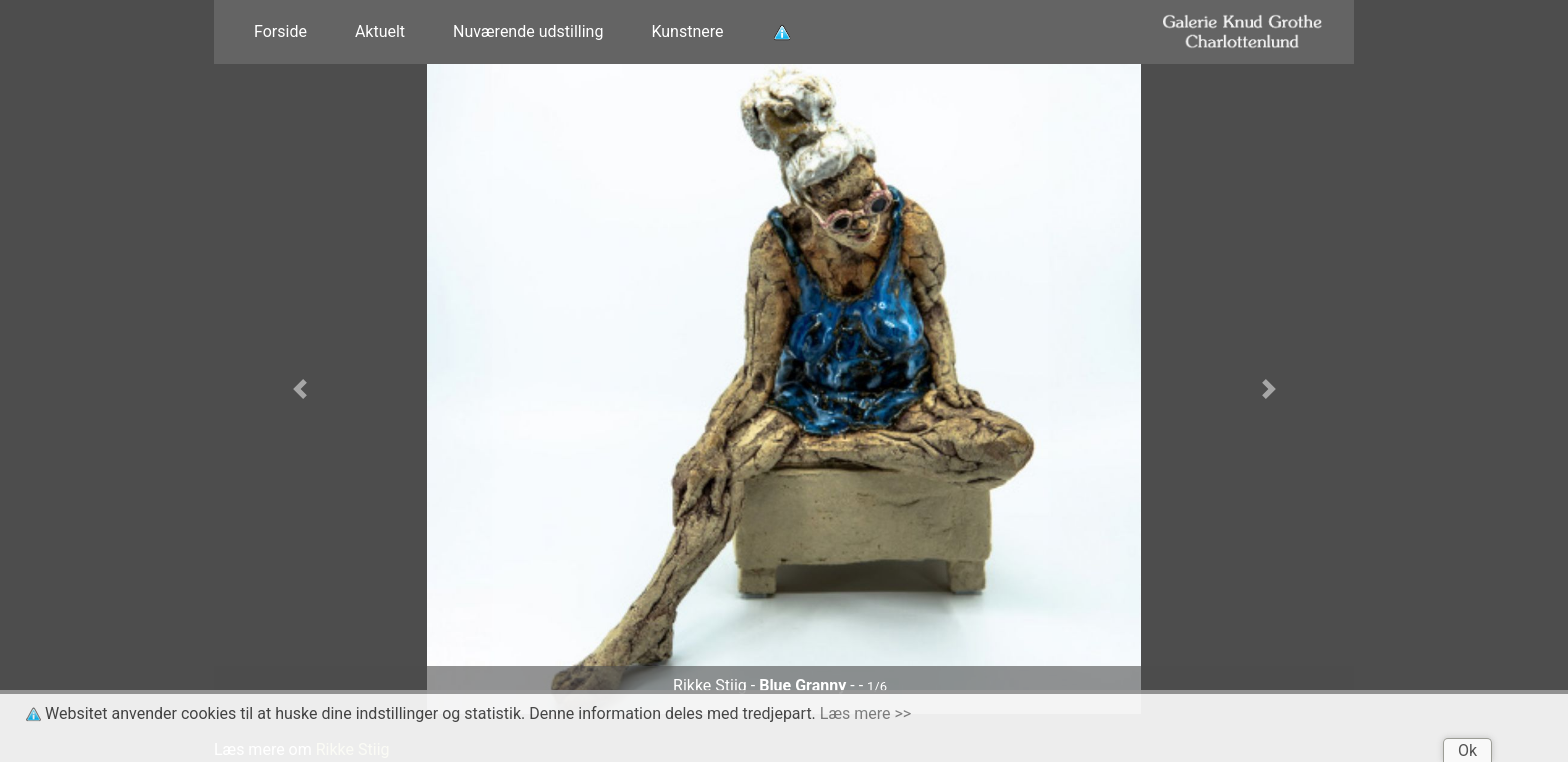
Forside (280, 31)
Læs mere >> (865, 713)
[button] (299, 389)
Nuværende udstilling (528, 31)
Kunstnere (687, 31)
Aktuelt (380, 31)
